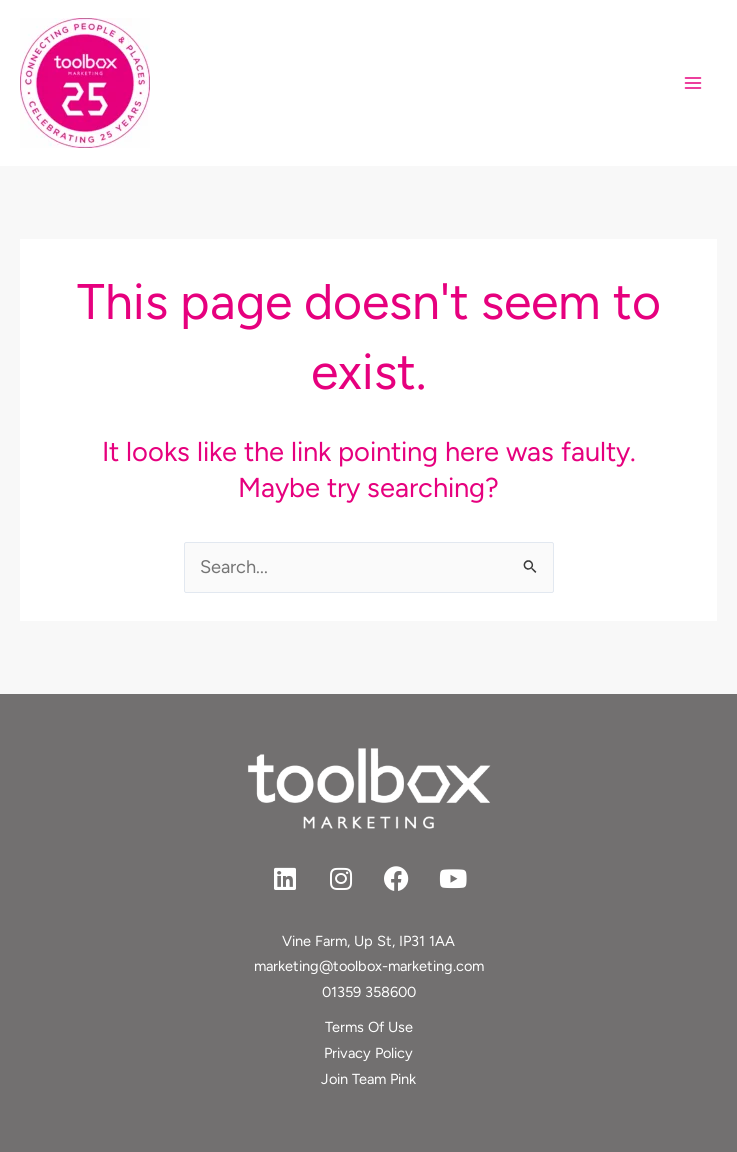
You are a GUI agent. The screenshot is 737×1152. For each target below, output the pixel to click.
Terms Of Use (369, 1027)
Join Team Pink (368, 1079)
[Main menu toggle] (693, 83)
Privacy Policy (368, 1053)
